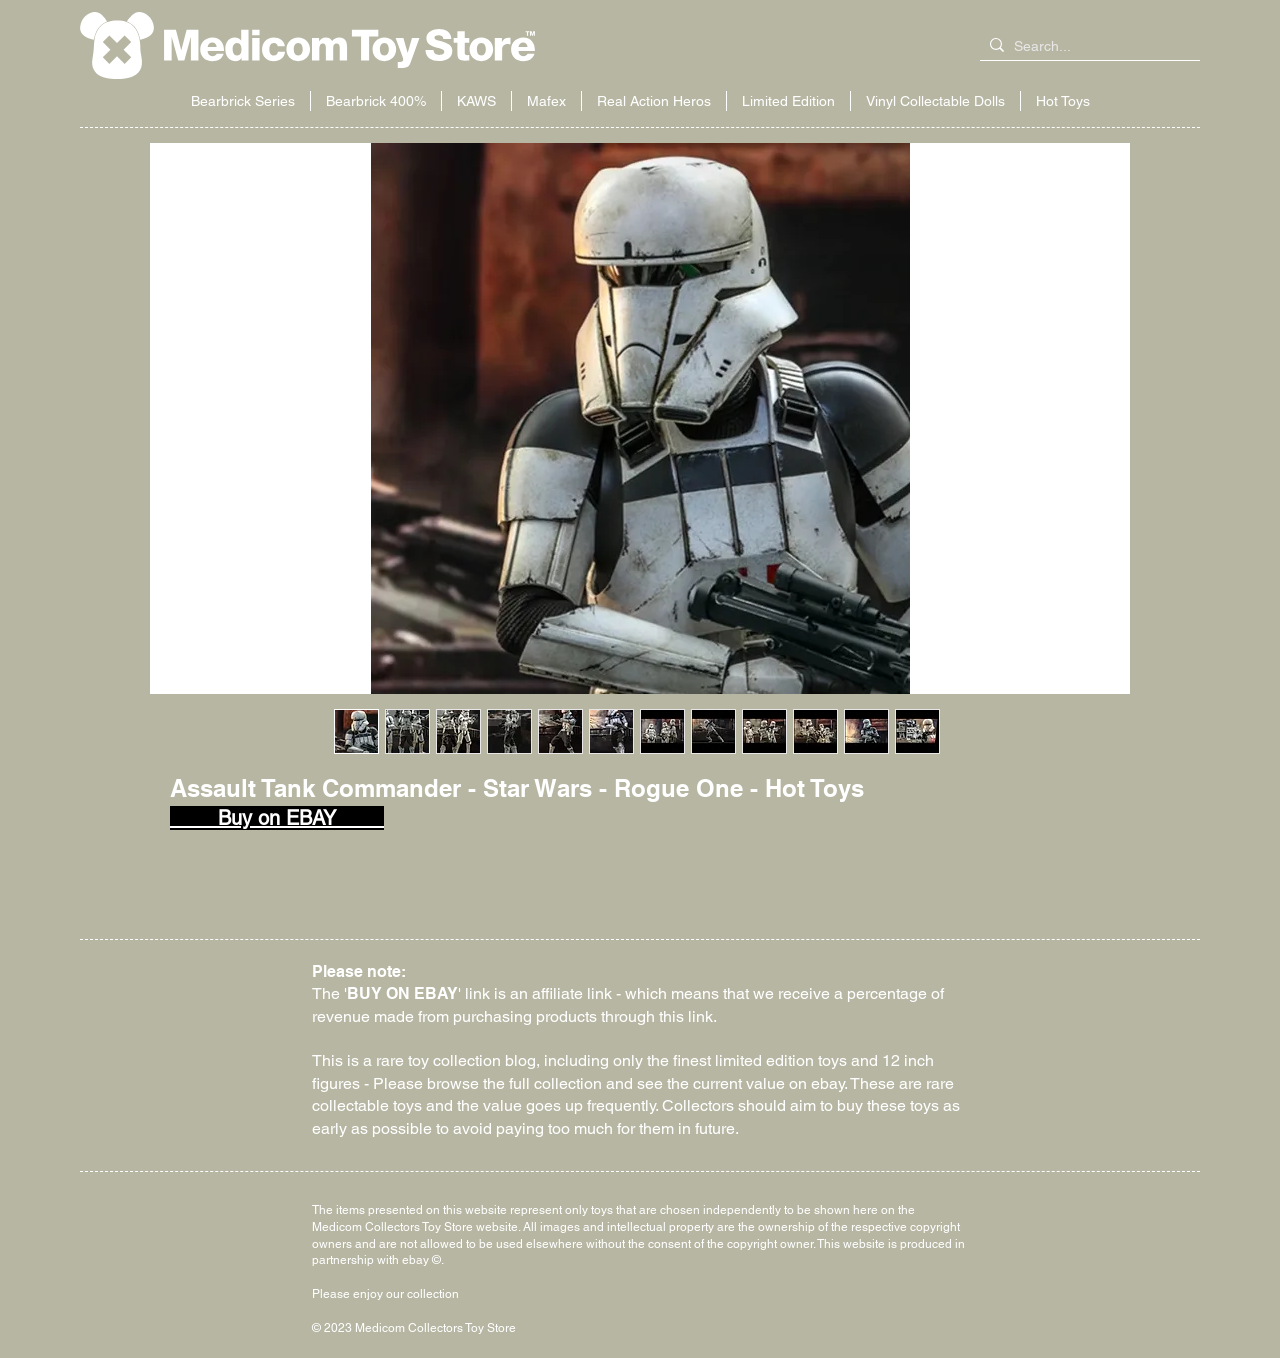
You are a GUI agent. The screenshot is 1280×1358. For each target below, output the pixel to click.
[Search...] (1086, 47)
